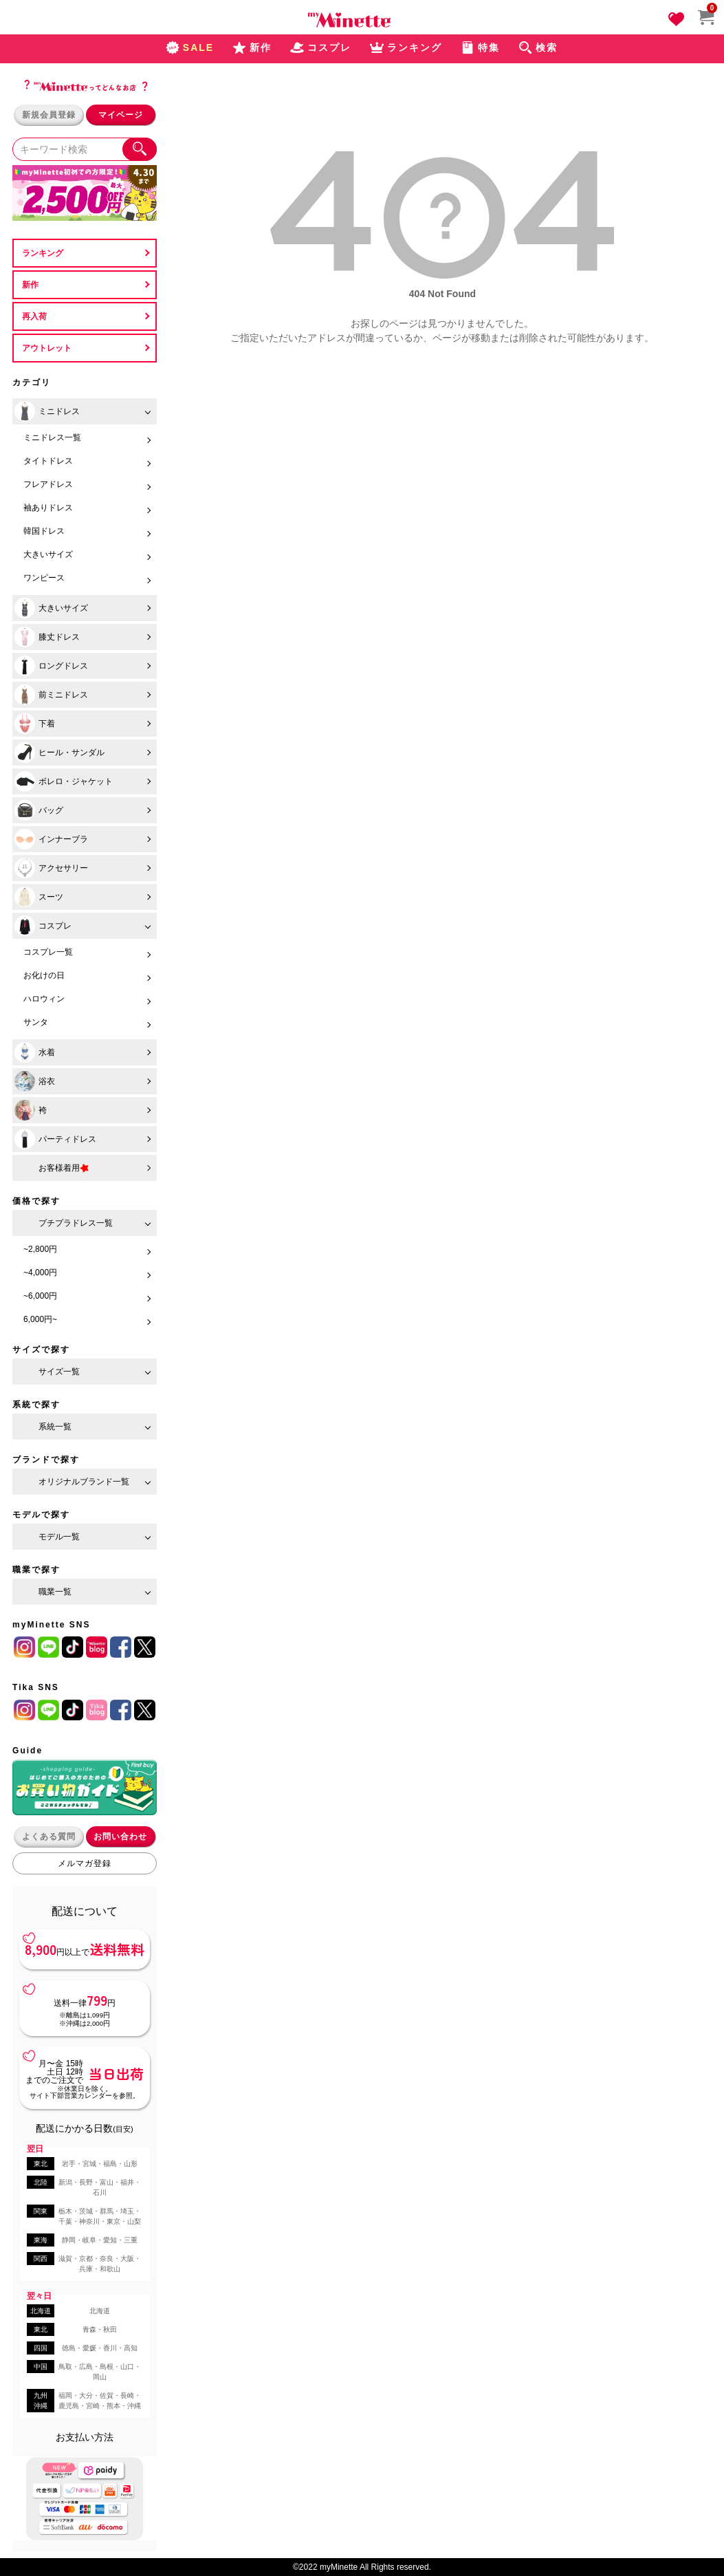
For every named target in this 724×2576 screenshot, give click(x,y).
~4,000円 (40, 1272)
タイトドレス (48, 461)
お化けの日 (44, 975)
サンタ (35, 1022)
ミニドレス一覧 (52, 437)
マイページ (120, 115)
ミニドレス (47, 411)
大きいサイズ (48, 554)
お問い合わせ (120, 1836)
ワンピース (44, 578)
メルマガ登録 (84, 1863)
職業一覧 (55, 1592)
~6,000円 (40, 1296)
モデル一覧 (59, 1536)
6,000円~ (40, 1319)
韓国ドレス (44, 531)
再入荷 (34, 316)
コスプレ (43, 926)
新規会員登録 (49, 115)
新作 (30, 285)
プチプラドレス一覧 (76, 1223)
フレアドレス (48, 484)
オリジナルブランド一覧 (84, 1481)
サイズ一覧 (59, 1371)
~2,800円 (40, 1249)
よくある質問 (49, 1836)
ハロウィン (44, 999)
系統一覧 (55, 1426)
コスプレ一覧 (48, 952)
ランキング (42, 253)
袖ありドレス (48, 507)
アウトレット (47, 348)
